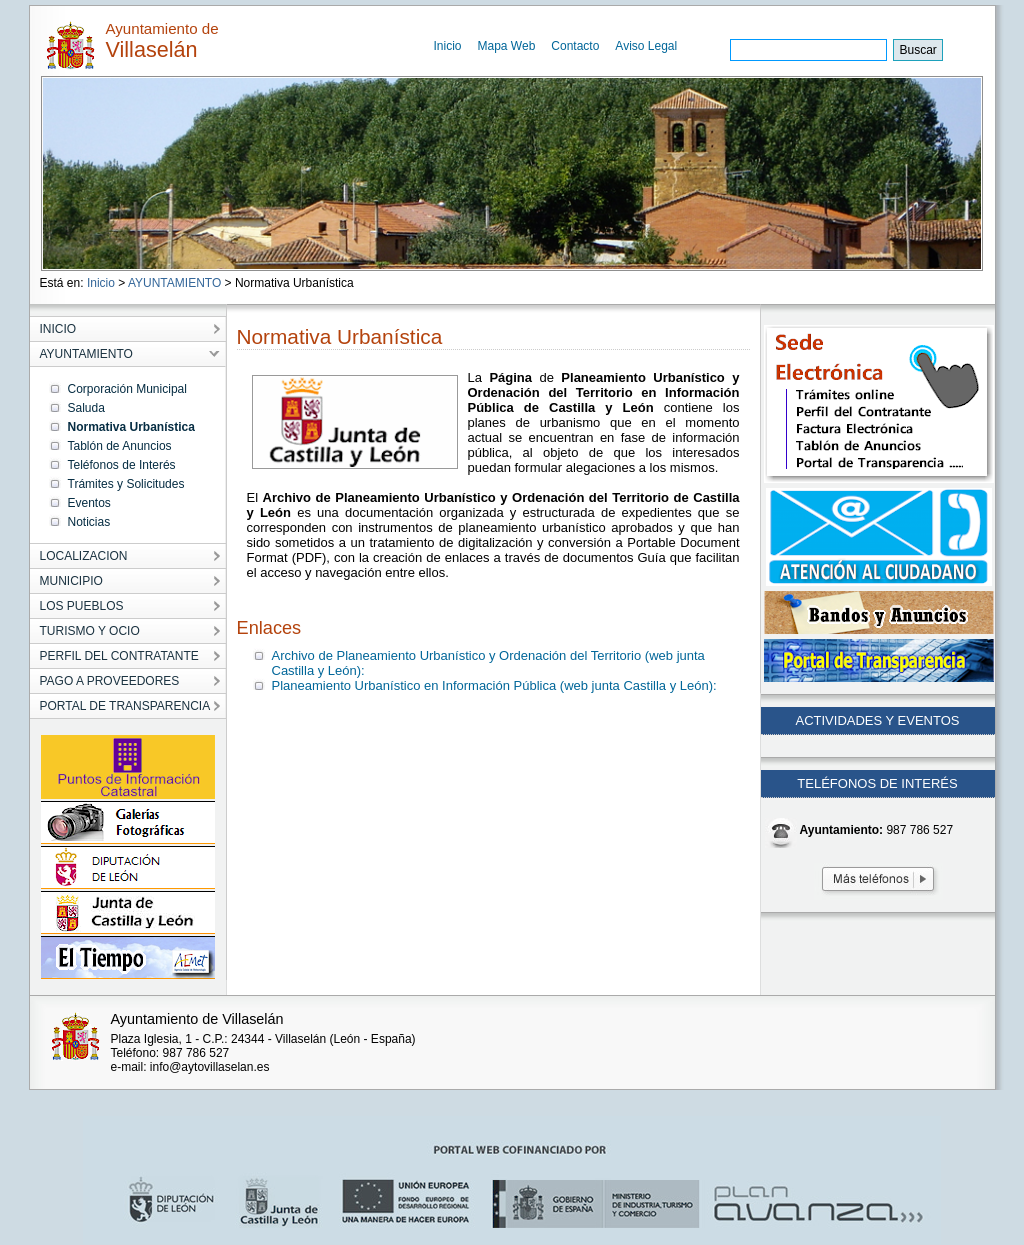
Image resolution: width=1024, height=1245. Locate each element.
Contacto (575, 46)
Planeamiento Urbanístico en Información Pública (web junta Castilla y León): (494, 685)
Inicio (448, 46)
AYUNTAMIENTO (174, 283)
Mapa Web (507, 46)
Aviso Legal (646, 46)
